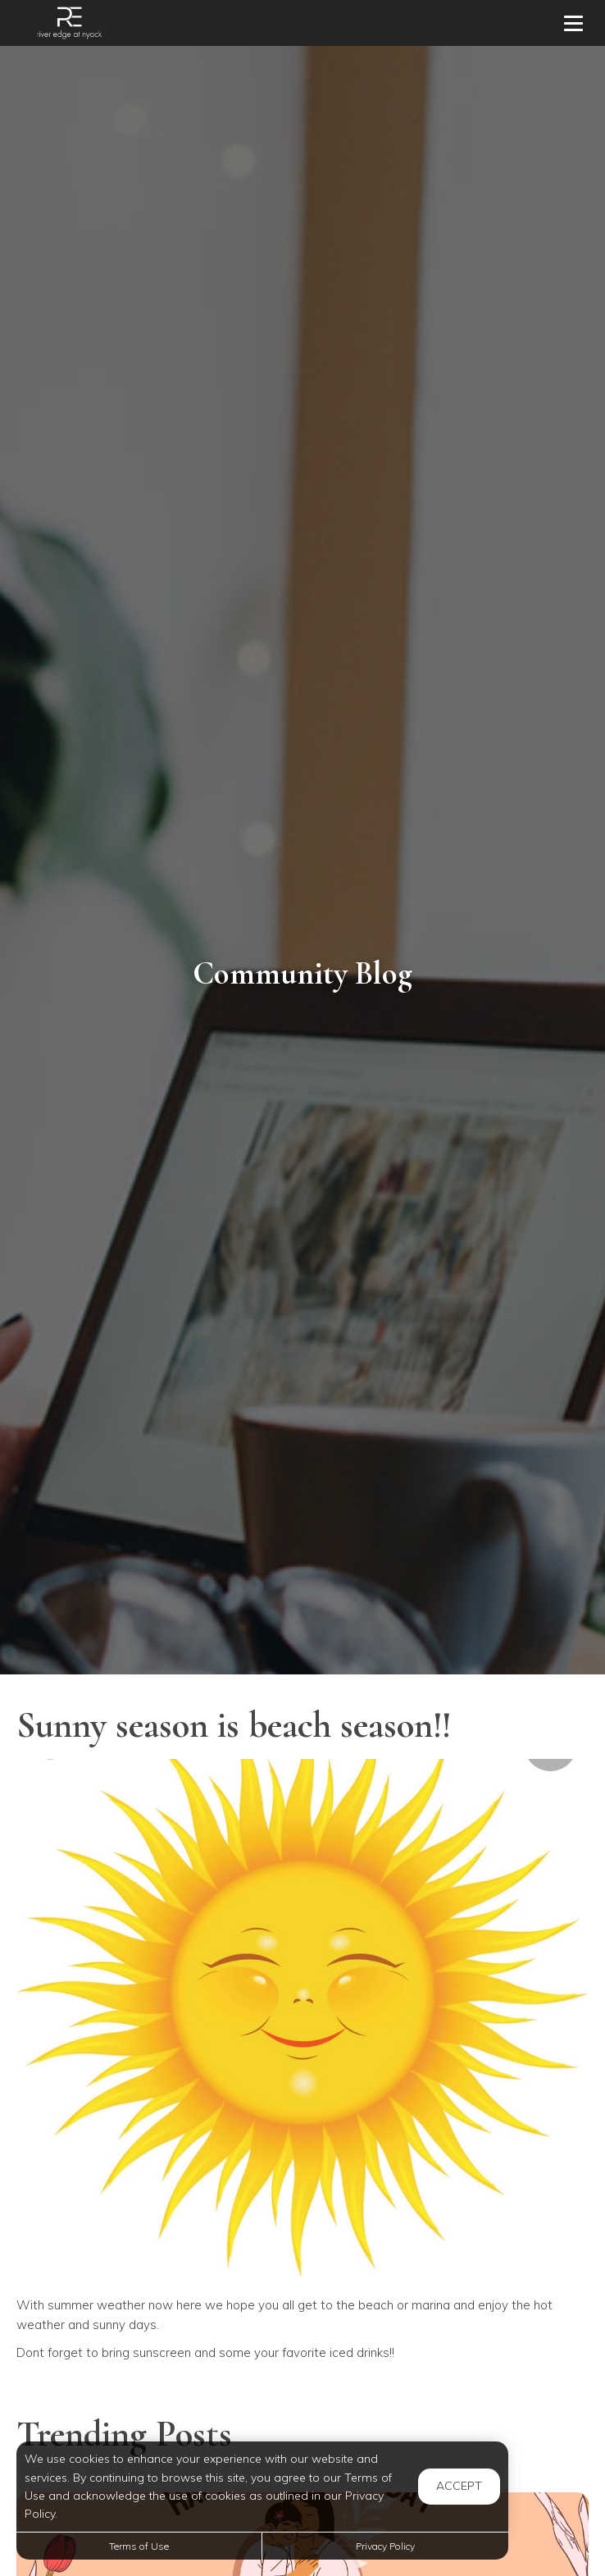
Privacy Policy (385, 2546)
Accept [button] (459, 2485)
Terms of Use (139, 2546)
